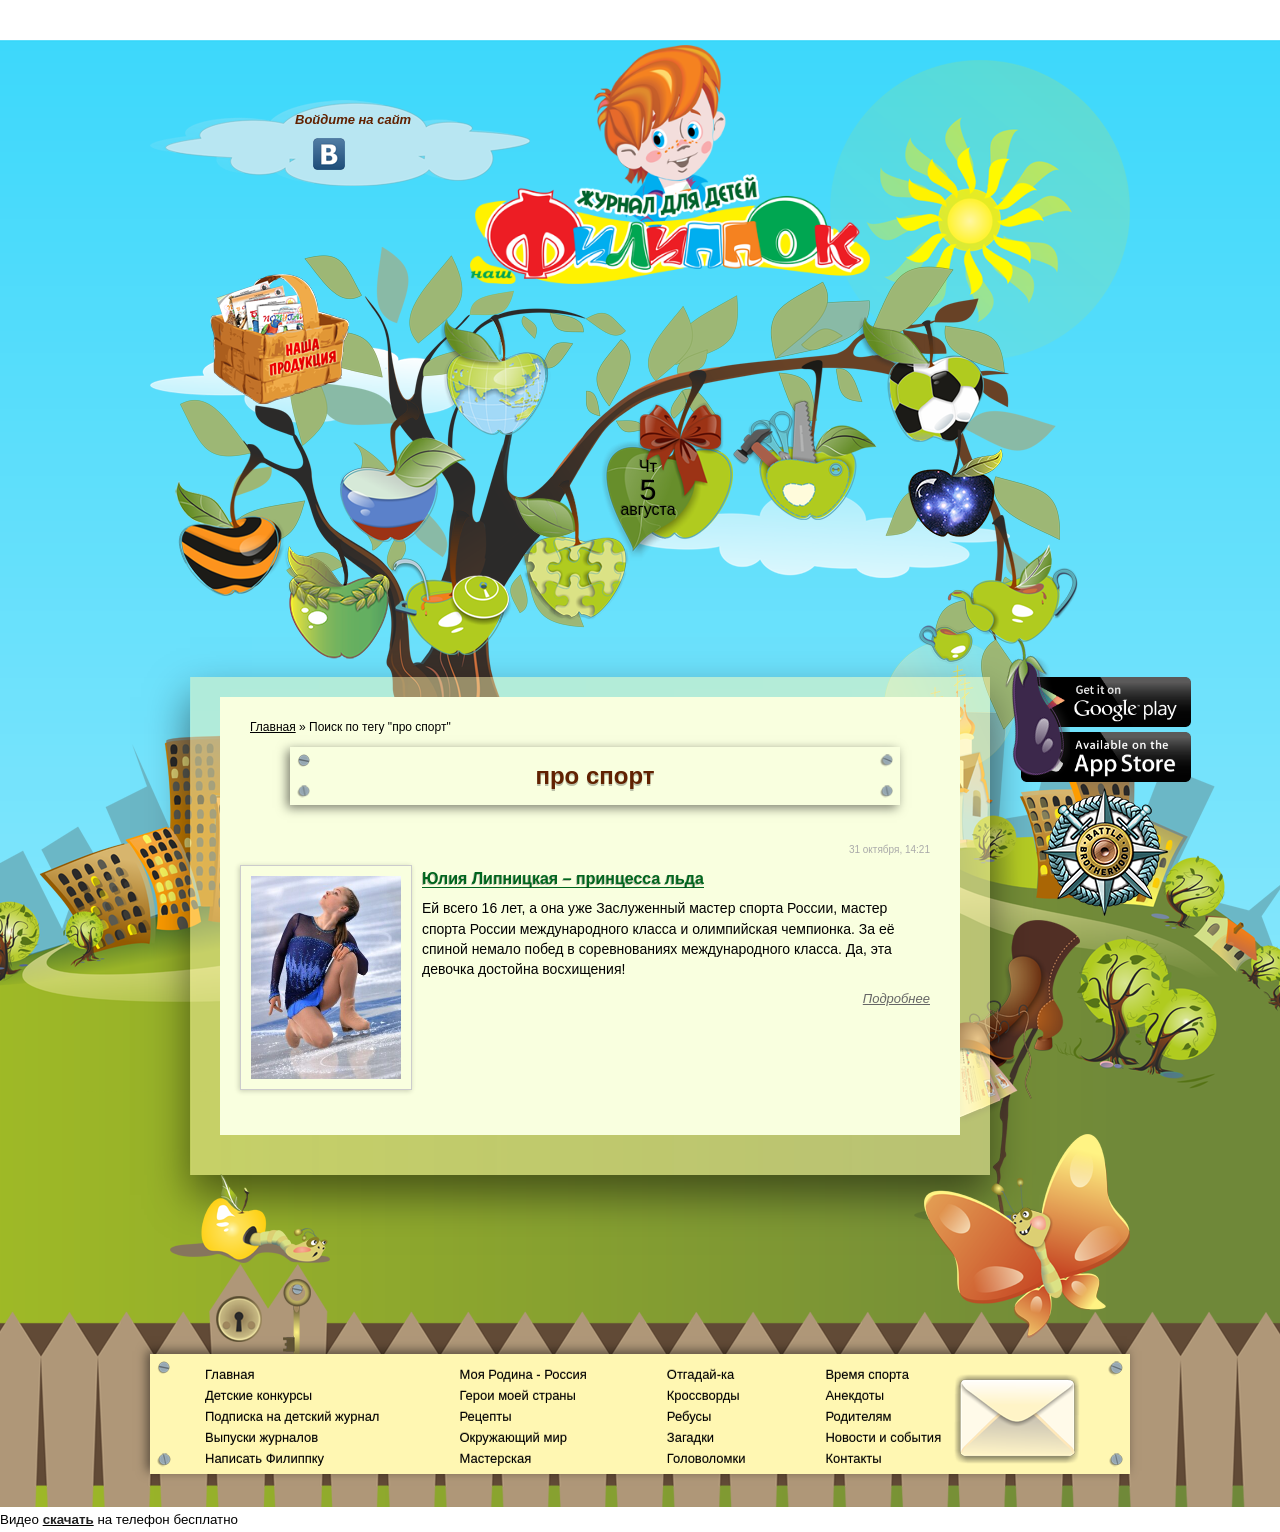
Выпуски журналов (261, 1437)
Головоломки (706, 1458)
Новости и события (883, 1437)
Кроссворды (703, 1395)
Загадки (690, 1437)
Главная (273, 727)
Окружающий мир (512, 1437)
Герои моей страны (517, 1395)
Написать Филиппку (264, 1458)
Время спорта (866, 1374)
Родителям (858, 1416)
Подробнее (896, 998)
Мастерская (495, 1458)
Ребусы (689, 1416)
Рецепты (485, 1416)
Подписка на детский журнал (292, 1416)
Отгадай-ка (700, 1374)
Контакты (853, 1458)
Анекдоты (854, 1395)
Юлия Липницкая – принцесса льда (563, 878)
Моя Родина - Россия (522, 1374)
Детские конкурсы (258, 1395)
